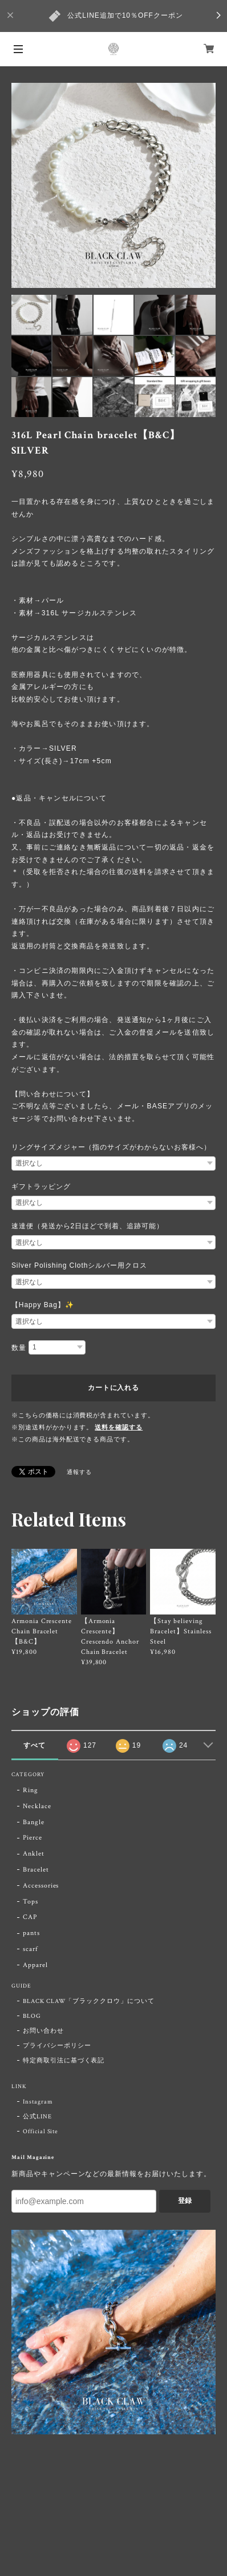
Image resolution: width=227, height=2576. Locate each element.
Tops (30, 1901)
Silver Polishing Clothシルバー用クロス (79, 1265)
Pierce (32, 1837)
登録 (185, 2201)
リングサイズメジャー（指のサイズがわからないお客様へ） (111, 1147)
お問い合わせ (43, 2031)
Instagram (38, 2102)
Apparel (35, 1965)
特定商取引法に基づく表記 (64, 2061)
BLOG (32, 2016)
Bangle (33, 1822)
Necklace (37, 1806)
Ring (30, 1790)
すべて (34, 1745)
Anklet (33, 1853)
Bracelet (36, 1869)
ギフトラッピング (41, 1187)
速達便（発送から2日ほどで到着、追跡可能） (87, 1226)
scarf (30, 1949)
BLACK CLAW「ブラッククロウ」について (89, 2001)
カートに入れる (113, 1388)
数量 (18, 1348)
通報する (79, 1472)
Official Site (40, 2132)
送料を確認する (119, 1428)
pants (31, 1933)
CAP (30, 1917)
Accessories (41, 1885)
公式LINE (37, 2117)
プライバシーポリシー (57, 2046)
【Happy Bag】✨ (42, 1305)
